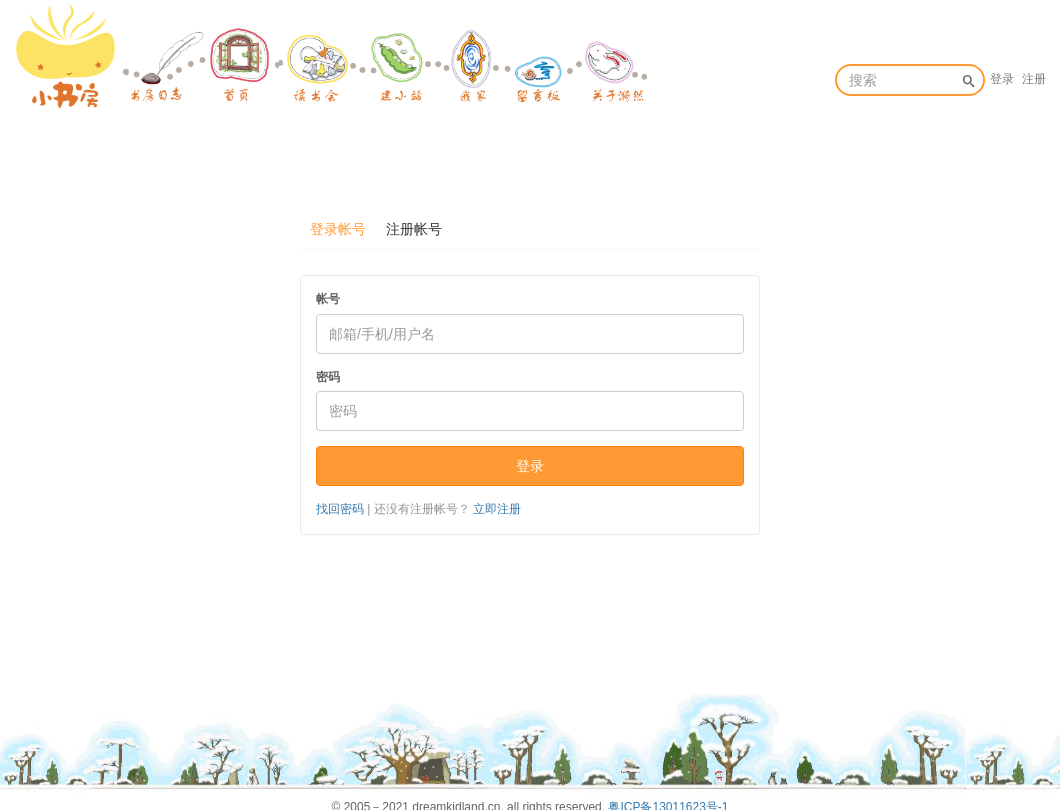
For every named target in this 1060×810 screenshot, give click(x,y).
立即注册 (497, 509)
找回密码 (340, 509)
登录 (1002, 79)
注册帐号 (414, 229)
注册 (1034, 79)
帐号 (328, 299)
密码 (328, 377)
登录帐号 (338, 229)
